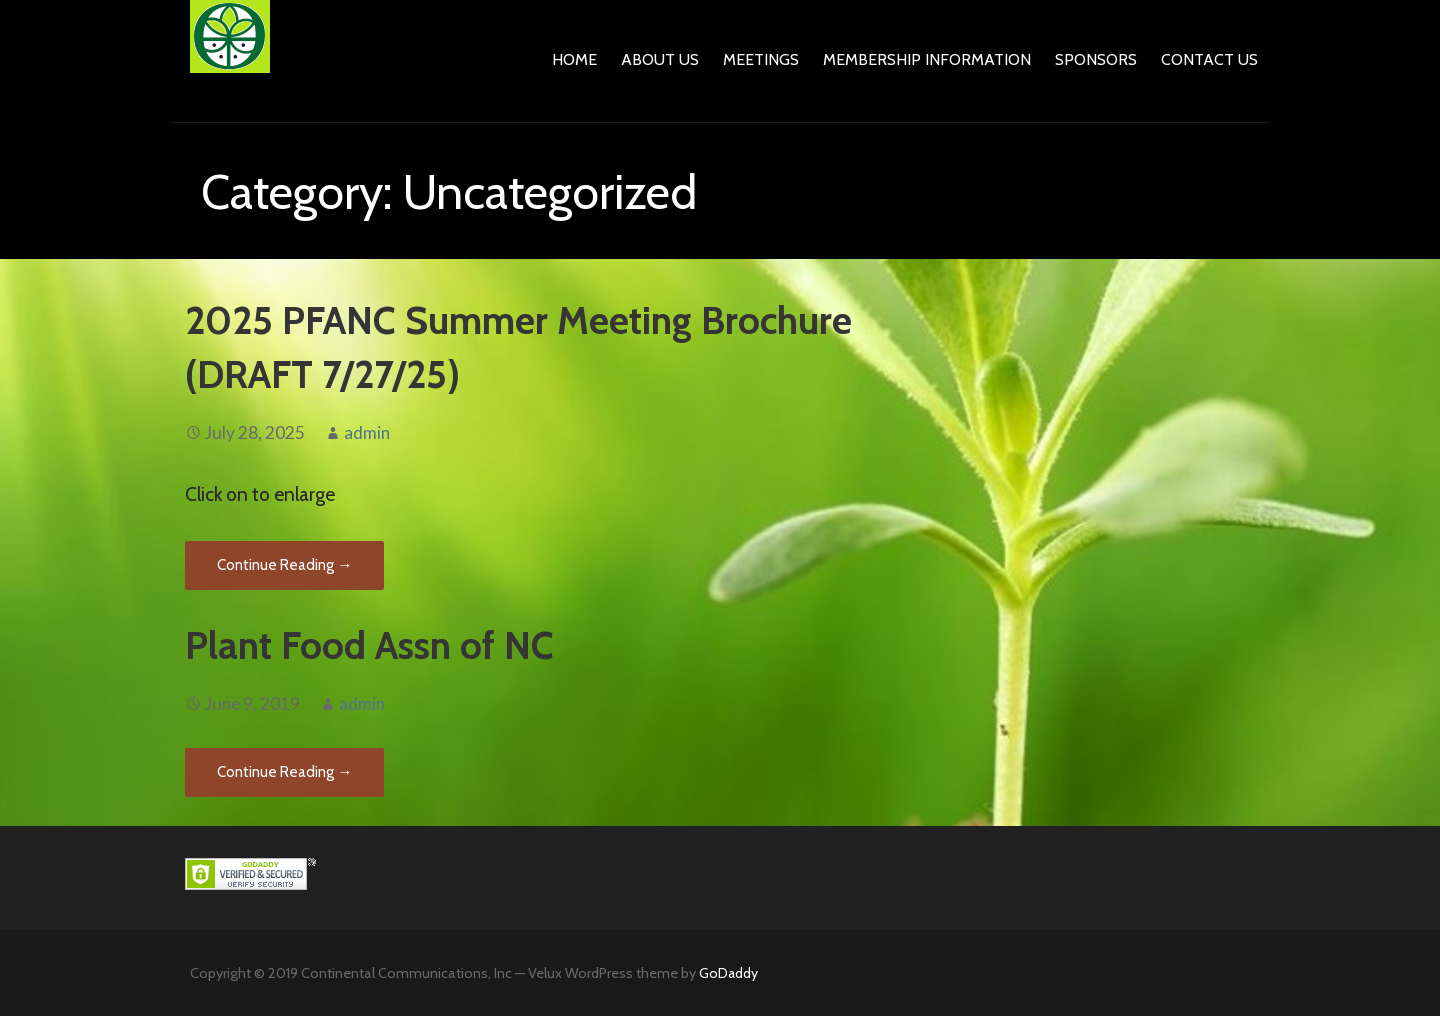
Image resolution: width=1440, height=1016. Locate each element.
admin (367, 432)
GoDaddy (728, 973)
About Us (660, 59)
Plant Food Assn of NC (369, 645)
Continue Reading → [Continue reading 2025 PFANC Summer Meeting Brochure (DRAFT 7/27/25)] (284, 565)
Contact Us (1209, 59)
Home (574, 59)
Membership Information (927, 59)
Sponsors (1096, 59)
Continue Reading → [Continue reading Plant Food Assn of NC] (284, 772)
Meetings (761, 59)
